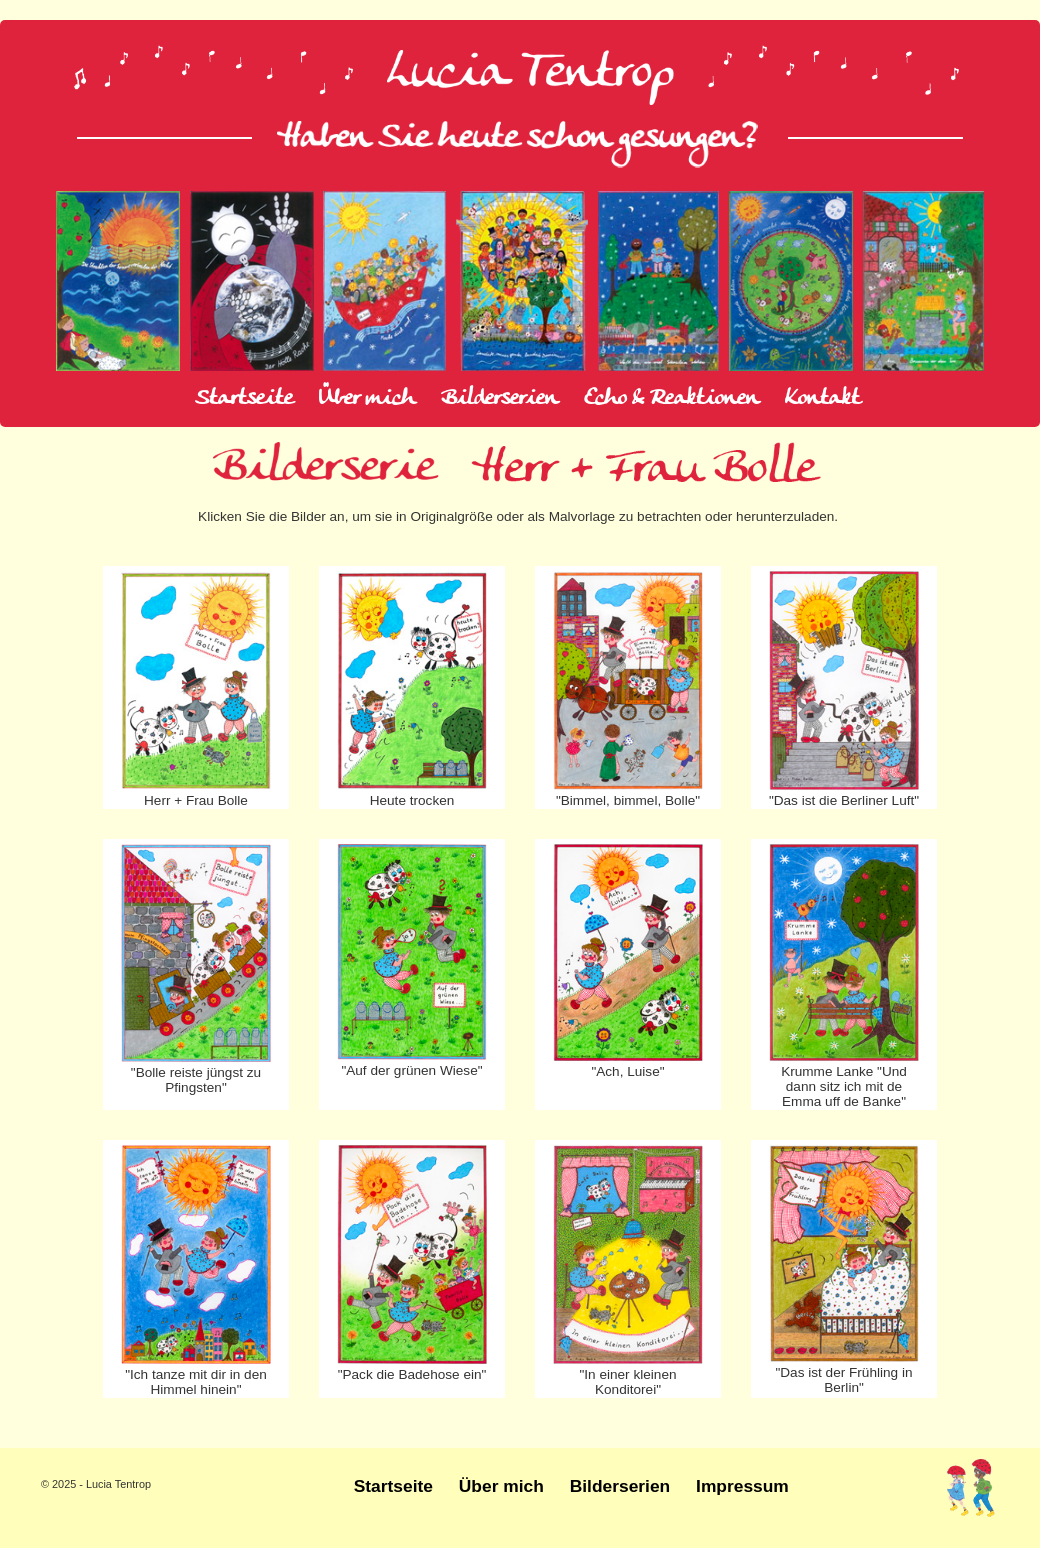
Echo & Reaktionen (671, 399)
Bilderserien (499, 399)
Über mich (367, 399)
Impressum (742, 1486)
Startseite (244, 399)
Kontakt (822, 399)
